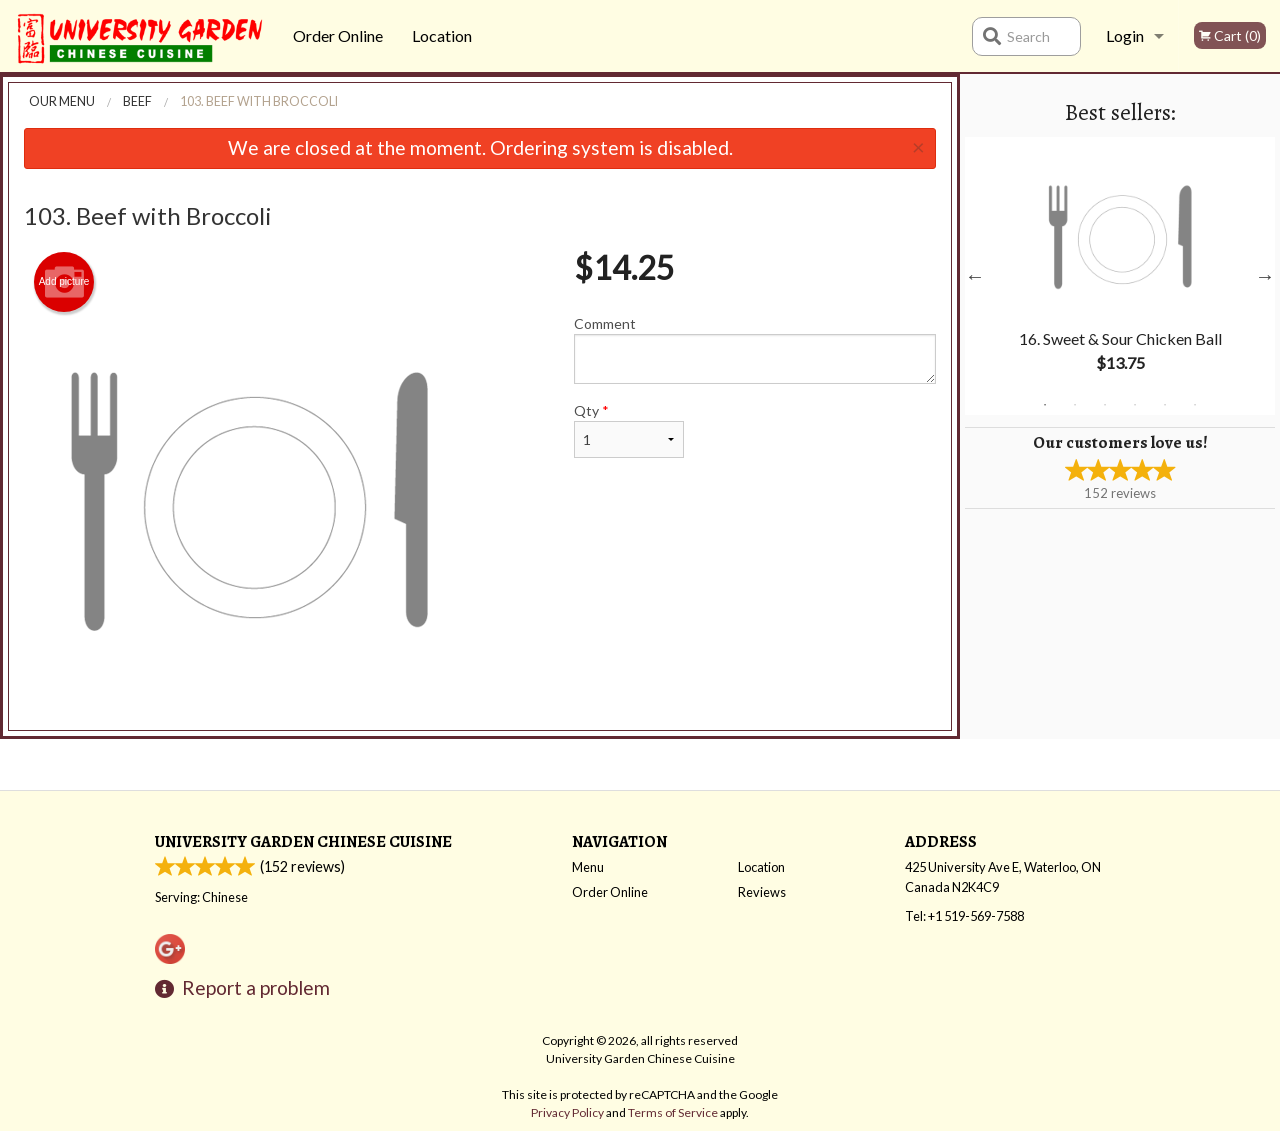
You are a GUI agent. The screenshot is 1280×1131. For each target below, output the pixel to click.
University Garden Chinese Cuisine (303, 841)
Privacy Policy (567, 1112)
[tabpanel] (1120, 276)
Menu (588, 867)
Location (442, 35)
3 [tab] (1105, 405)
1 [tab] (1045, 405)
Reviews (762, 892)
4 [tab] (1135, 405)
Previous (975, 276)
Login (1125, 35)
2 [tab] (1075, 405)
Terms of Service (673, 1112)
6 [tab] (1195, 405)
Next (1265, 276)
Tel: (964, 916)
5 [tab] (1165, 405)
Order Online (338, 35)
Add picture (64, 282)
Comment (755, 349)
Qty (629, 430)
